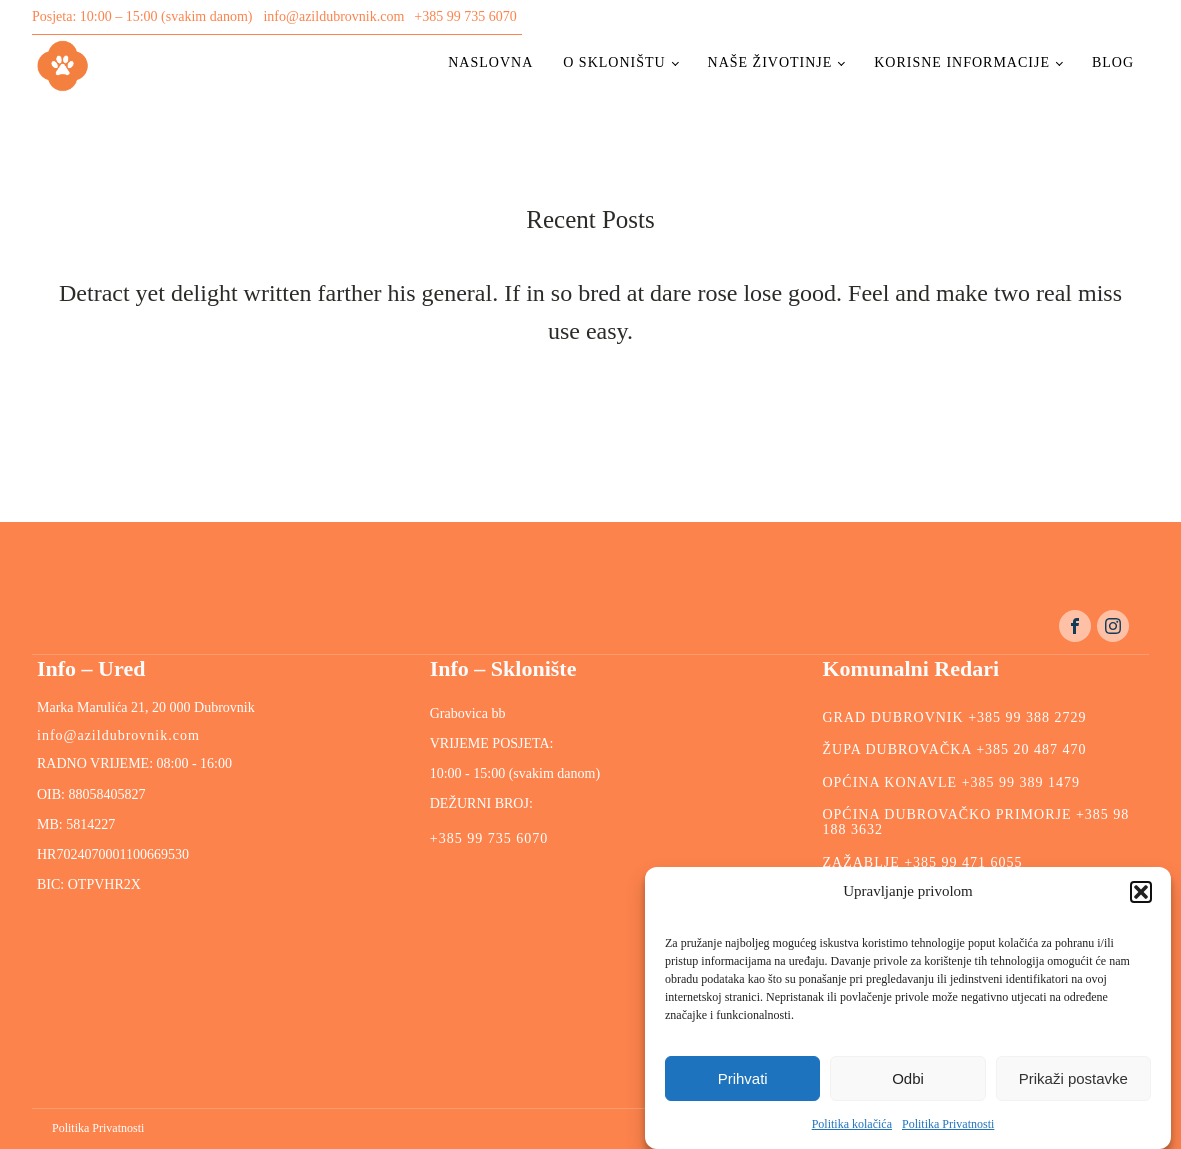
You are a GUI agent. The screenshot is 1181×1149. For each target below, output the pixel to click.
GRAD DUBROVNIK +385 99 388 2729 (954, 717)
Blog (1113, 62)
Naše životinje (770, 62)
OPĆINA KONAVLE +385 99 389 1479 (951, 782)
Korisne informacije (962, 62)
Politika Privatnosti (948, 1124)
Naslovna (490, 62)
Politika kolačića (852, 1124)
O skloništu (614, 62)
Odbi (908, 1078)
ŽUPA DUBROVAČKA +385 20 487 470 (954, 749)
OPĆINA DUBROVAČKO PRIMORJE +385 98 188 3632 (975, 822)
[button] (1141, 892)
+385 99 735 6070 (465, 16)
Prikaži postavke (1073, 1078)
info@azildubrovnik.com (333, 16)
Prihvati (743, 1078)
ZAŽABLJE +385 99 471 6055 (922, 862)
